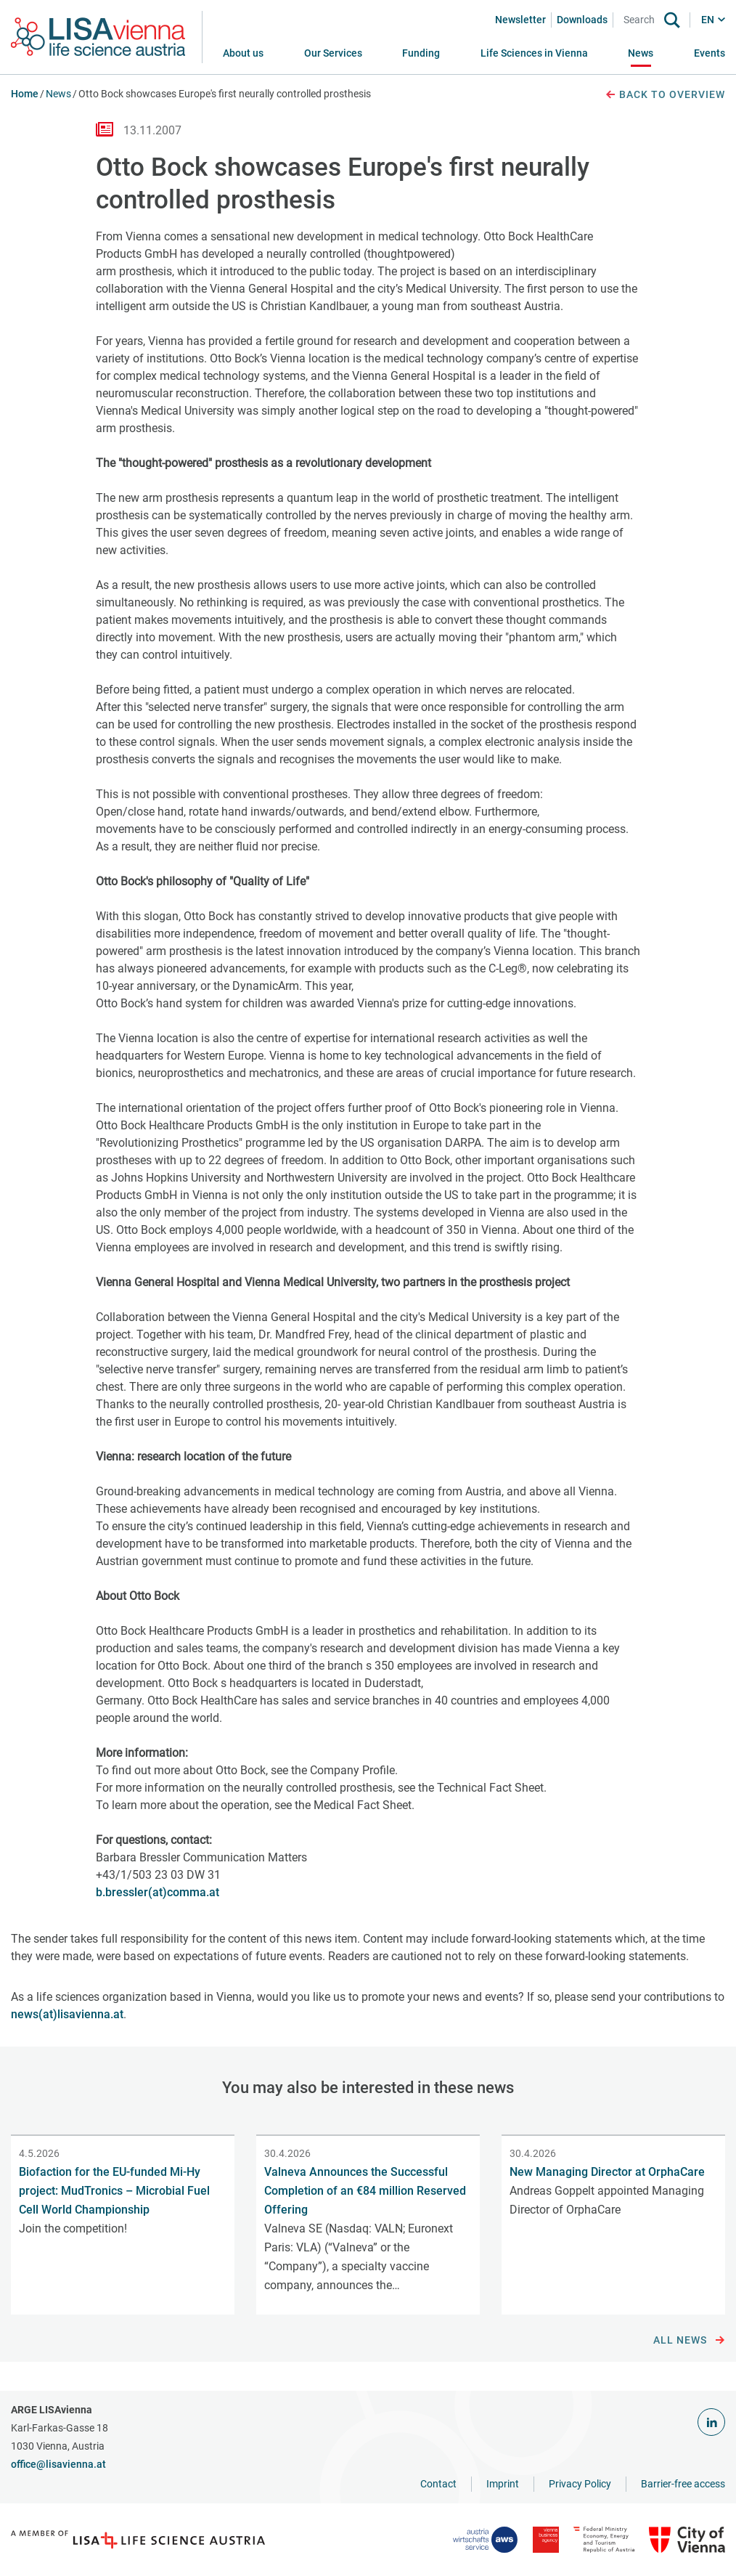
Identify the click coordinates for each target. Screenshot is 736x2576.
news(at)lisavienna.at (67, 2014)
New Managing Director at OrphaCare (607, 2172)
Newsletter (520, 19)
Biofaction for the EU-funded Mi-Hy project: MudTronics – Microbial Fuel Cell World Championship (114, 2191)
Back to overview (665, 95)
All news (689, 2340)
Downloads (582, 19)
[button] (333, 53)
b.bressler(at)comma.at (157, 1892)
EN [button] (707, 19)
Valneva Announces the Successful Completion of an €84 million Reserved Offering (365, 2191)
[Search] (641, 20)
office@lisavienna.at (58, 2464)
